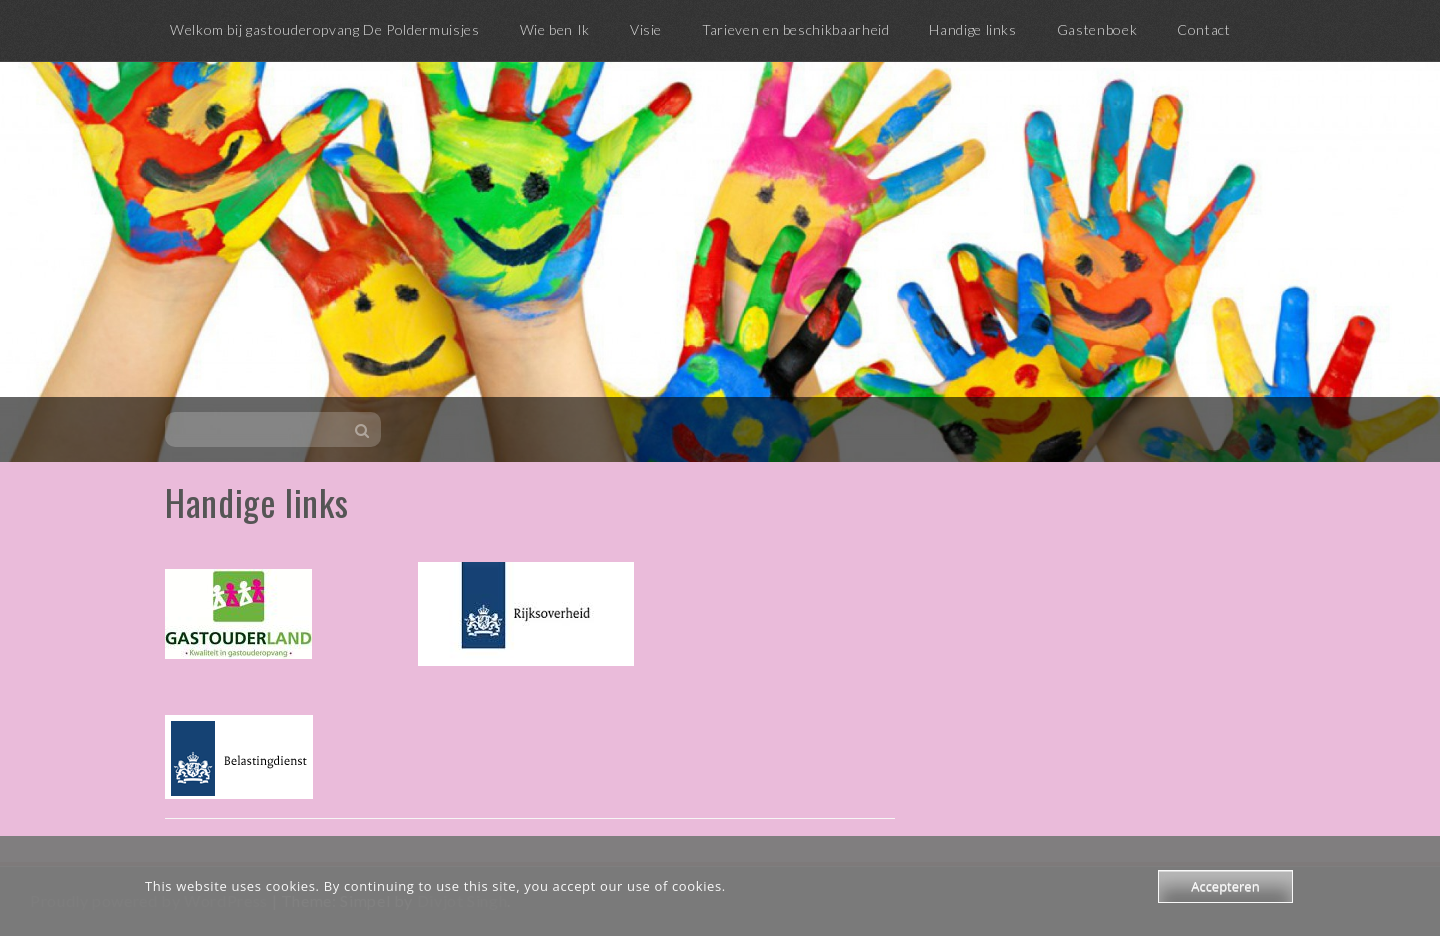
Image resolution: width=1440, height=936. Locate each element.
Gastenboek (1097, 29)
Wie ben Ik (555, 29)
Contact (1203, 29)
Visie (646, 29)
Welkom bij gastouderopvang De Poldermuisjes (325, 29)
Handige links (972, 29)
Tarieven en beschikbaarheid (795, 29)
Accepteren (1225, 886)
